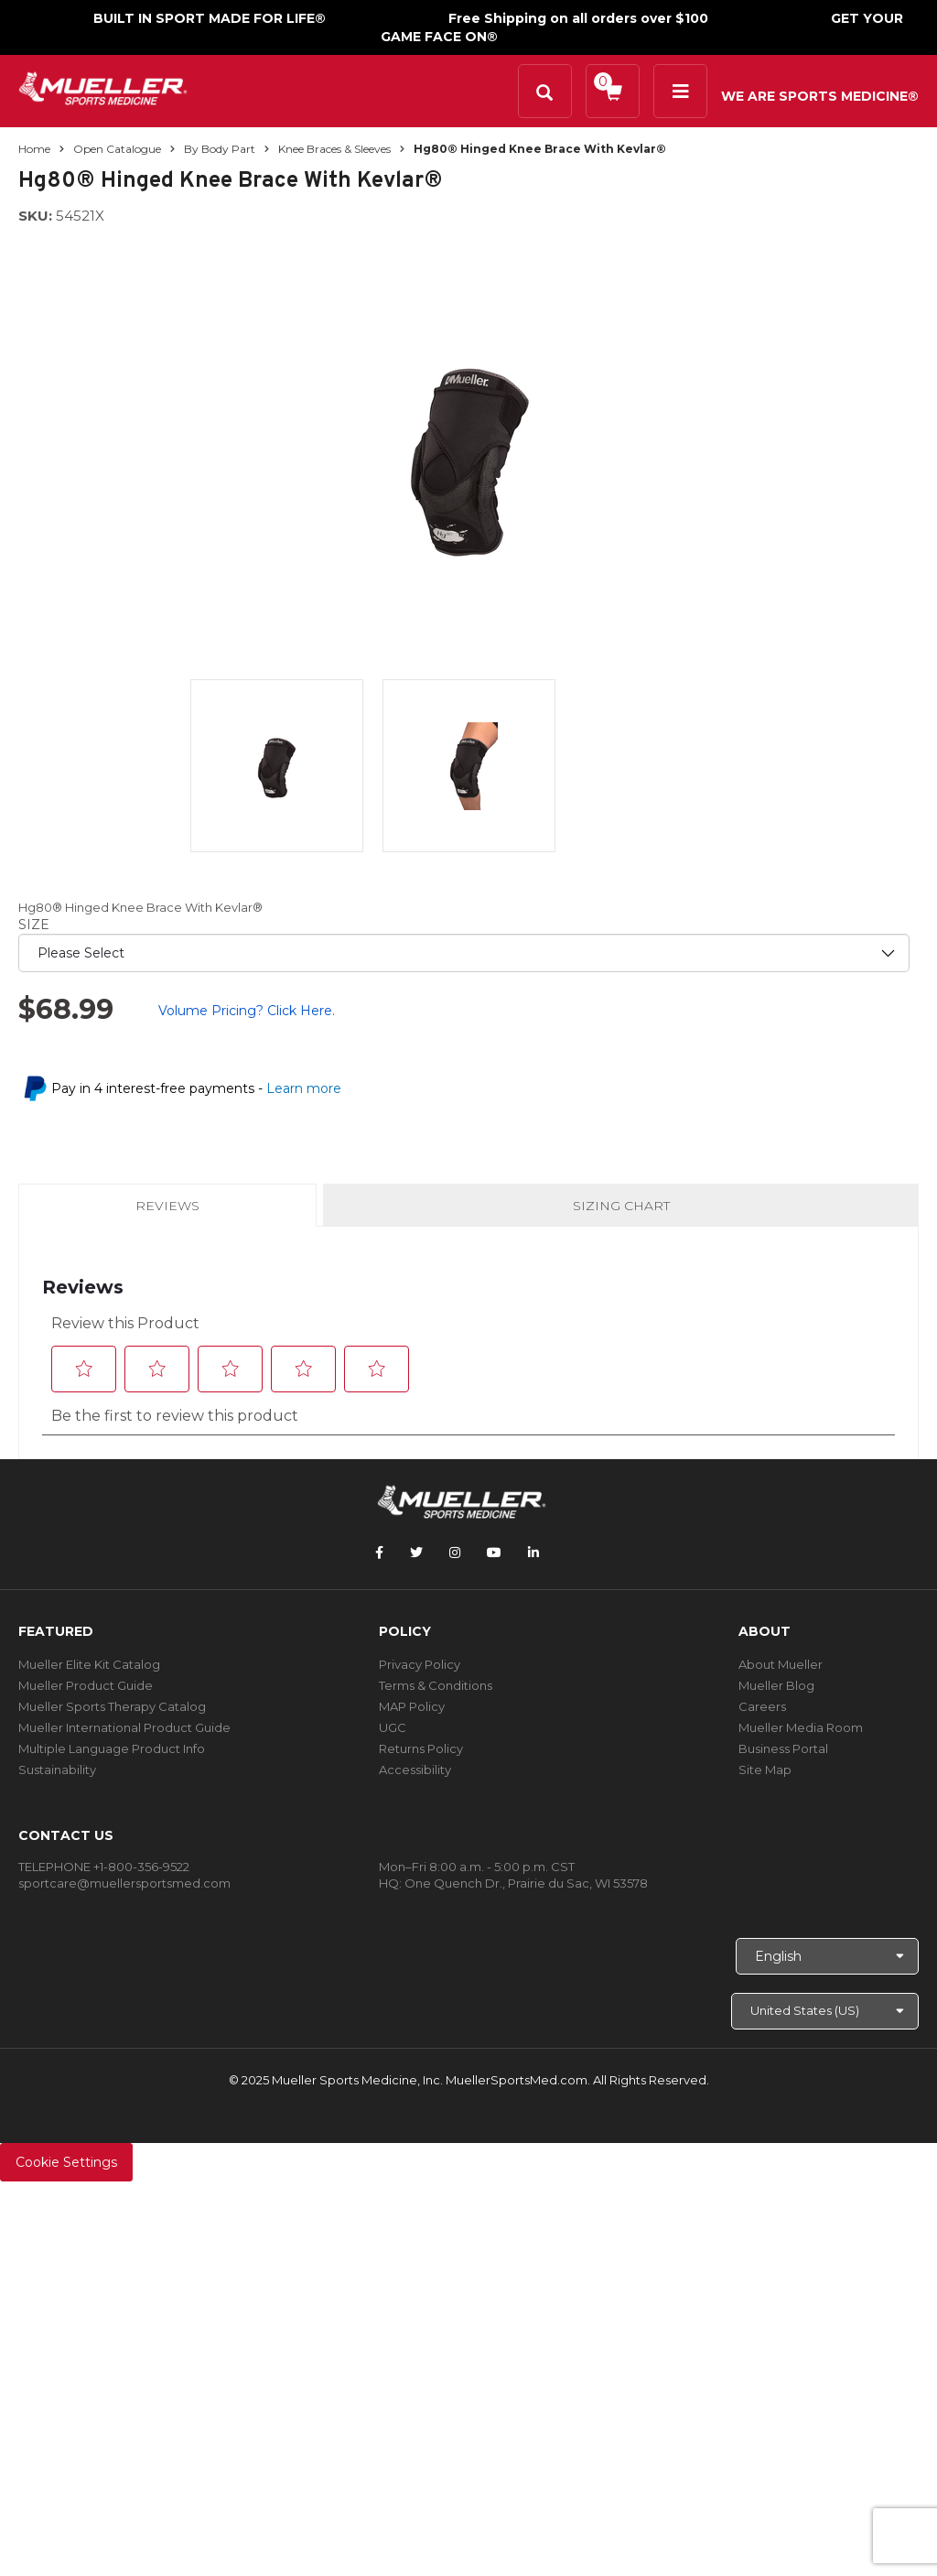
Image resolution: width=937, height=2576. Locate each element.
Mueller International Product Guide (124, 1727)
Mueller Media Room (800, 1727)
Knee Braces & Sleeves (334, 149)
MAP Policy (412, 1706)
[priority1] (464, 953)
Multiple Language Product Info (111, 1748)
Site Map (765, 1769)
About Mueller (780, 1664)
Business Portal (783, 1748)
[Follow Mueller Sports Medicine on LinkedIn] (533, 1552)
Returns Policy (421, 1748)
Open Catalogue (117, 149)
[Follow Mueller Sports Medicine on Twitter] (416, 1552)
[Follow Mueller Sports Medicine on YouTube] (494, 1552)
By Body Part (219, 149)
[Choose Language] (827, 1956)
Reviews (167, 1211)
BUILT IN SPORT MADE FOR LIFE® (209, 18)
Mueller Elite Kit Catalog (89, 1664)
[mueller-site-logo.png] (103, 86)
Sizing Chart (621, 1205)
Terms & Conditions (435, 1685)
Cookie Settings (66, 2162)
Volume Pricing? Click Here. (246, 1010)
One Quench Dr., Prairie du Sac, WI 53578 (526, 1883)
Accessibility (415, 1769)
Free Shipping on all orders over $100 (578, 18)
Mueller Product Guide (85, 1685)
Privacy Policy (419, 1664)
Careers (762, 1706)
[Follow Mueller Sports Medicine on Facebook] (379, 1552)
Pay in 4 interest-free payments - (196, 1088)
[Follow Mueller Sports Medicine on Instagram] (454, 1552)
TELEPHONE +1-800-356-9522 (103, 1866)
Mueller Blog (776, 1685)
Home (34, 149)
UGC (392, 1727)
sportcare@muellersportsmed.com (124, 1883)
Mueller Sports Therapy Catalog (112, 1706)
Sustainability (57, 1769)
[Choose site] (825, 2011)
